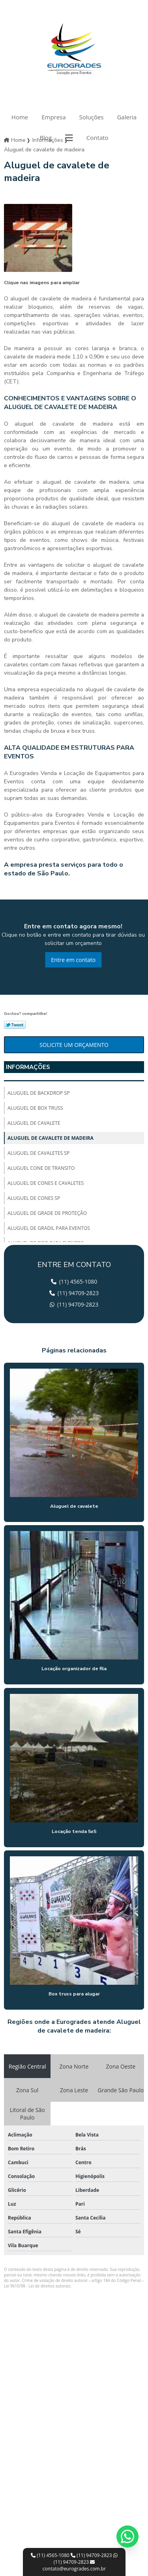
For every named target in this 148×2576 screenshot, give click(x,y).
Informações (28, 1067)
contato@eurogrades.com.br (73, 2566)
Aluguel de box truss (35, 1108)
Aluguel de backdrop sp (38, 1093)
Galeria (127, 117)
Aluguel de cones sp (33, 1198)
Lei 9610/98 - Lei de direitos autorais (37, 2286)
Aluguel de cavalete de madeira (50, 1138)
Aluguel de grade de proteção (47, 1213)
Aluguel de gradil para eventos (48, 1228)
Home (19, 117)
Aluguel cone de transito (41, 1168)
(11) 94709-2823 (92, 2555)
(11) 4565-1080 (51, 2555)
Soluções (91, 117)
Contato (97, 137)
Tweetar (15, 1025)
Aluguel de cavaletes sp (38, 1153)
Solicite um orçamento (74, 1045)
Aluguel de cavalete (33, 1123)
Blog (45, 137)
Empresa (53, 117)
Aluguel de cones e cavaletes (45, 1183)
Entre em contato (73, 960)
